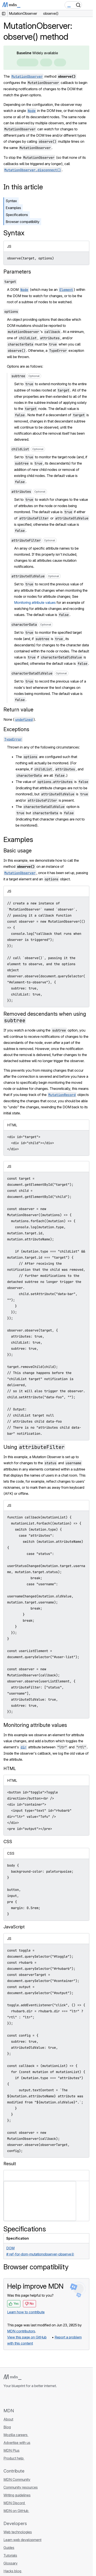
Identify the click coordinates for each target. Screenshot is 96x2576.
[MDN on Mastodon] (29, 2398)
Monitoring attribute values (35, 602)
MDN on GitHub (16, 2511)
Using (34, 1447)
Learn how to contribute (26, 2312)
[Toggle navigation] (88, 5)
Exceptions (16, 729)
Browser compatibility (22, 221)
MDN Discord (14, 2503)
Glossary (10, 2563)
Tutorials (10, 2555)
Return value (18, 709)
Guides (8, 2547)
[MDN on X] (21, 2398)
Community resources (20, 2487)
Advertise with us (16, 2442)
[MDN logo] (12, 2377)
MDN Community (16, 2479)
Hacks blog (12, 2571)
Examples (13, 208)
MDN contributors (21, 2331)
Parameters (17, 272)
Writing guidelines (17, 2495)
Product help (13, 2458)
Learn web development (22, 2540)
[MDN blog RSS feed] (37, 2398)
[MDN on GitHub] (6, 2398)
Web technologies (17, 2532)
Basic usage (17, 850)
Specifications (17, 215)
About (8, 2419)
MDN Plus (11, 2450)
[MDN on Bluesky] (13, 2398)
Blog (7, 2427)
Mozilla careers (15, 2435)
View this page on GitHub (27, 2337)
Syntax (11, 201)
